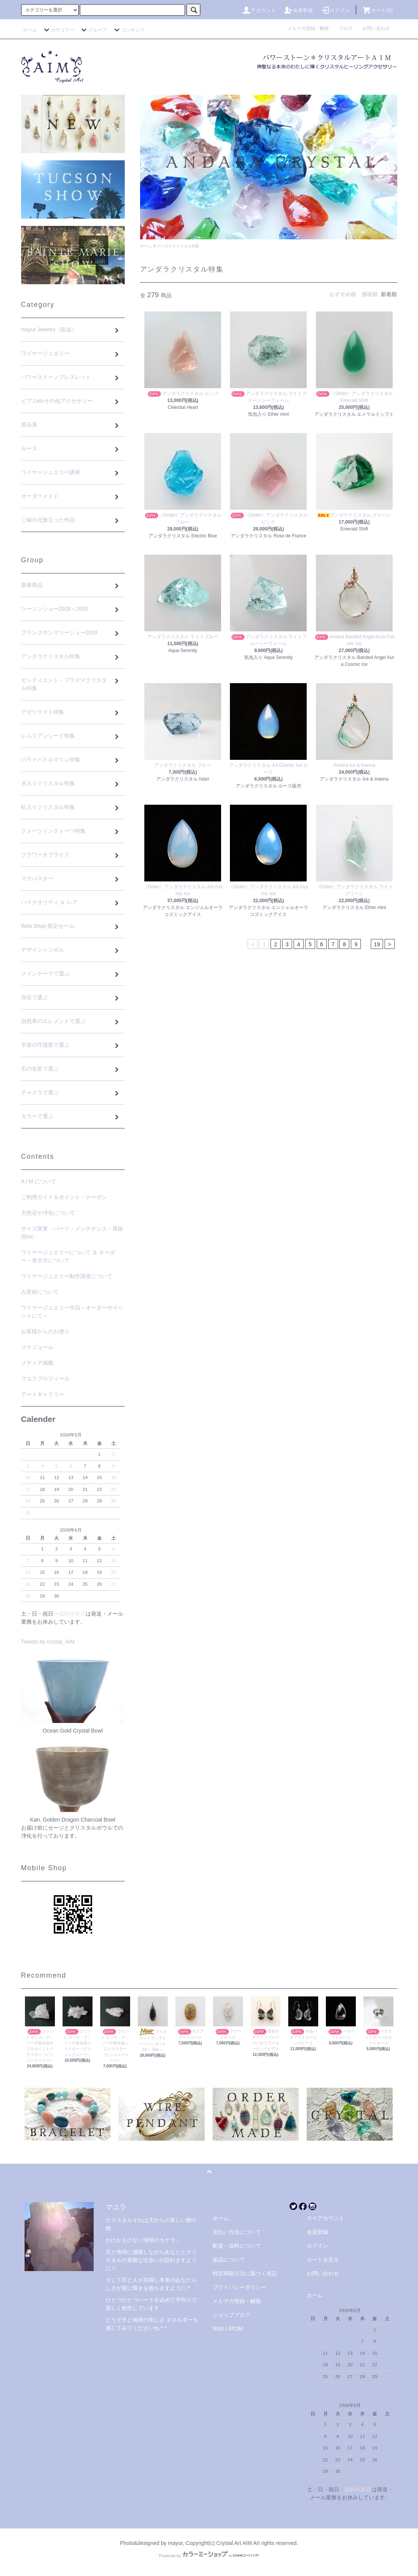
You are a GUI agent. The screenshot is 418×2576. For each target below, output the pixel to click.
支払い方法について (237, 2232)
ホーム (30, 30)
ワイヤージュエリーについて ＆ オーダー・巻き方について (68, 1256)
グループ (93, 30)
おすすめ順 (342, 294)
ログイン (335, 10)
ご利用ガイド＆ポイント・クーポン (64, 1197)
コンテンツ (128, 30)
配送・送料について (237, 2246)
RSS (218, 2329)
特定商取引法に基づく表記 (245, 2273)
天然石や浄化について (48, 1213)
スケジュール (37, 1347)
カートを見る (323, 2259)
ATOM (235, 2329)
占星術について (40, 1292)
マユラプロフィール (45, 1378)
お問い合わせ (376, 28)
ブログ (348, 28)
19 (377, 944)
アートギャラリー (42, 1394)
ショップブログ (231, 2315)
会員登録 (298, 10)
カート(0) (377, 10)
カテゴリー (58, 30)
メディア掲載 (37, 1363)
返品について (229, 2259)
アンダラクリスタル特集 (178, 246)
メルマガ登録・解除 (310, 28)
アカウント (258, 10)
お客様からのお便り (45, 1331)
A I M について (38, 1181)
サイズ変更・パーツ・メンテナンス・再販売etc (72, 1232)
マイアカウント (325, 2218)
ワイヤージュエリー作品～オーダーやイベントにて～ (72, 1311)
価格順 (370, 294)
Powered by (209, 2555)
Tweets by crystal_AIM (48, 1642)
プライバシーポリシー (239, 2287)
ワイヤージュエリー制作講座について (66, 1276)
